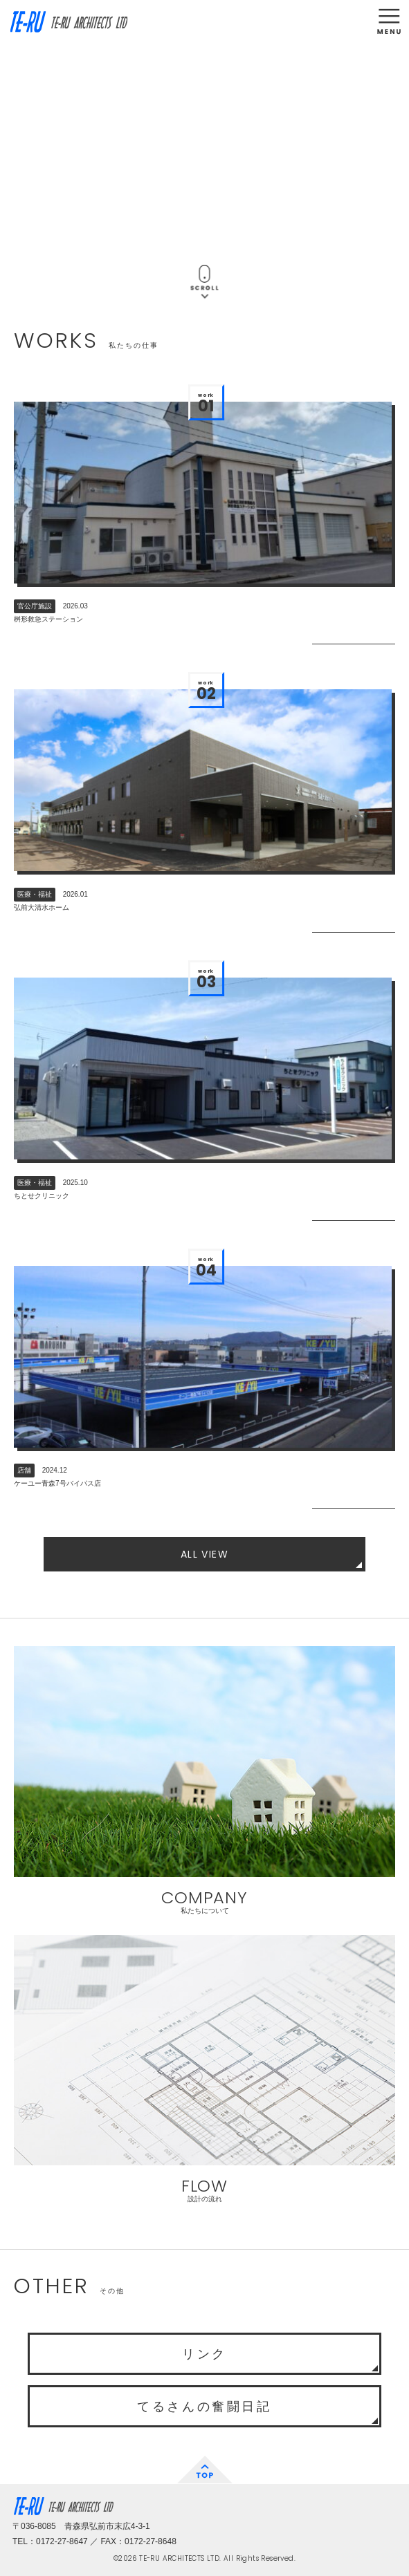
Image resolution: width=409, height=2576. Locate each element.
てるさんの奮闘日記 (204, 2407)
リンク (204, 2354)
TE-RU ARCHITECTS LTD (68, 21)
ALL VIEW (204, 1554)
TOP (205, 2469)
